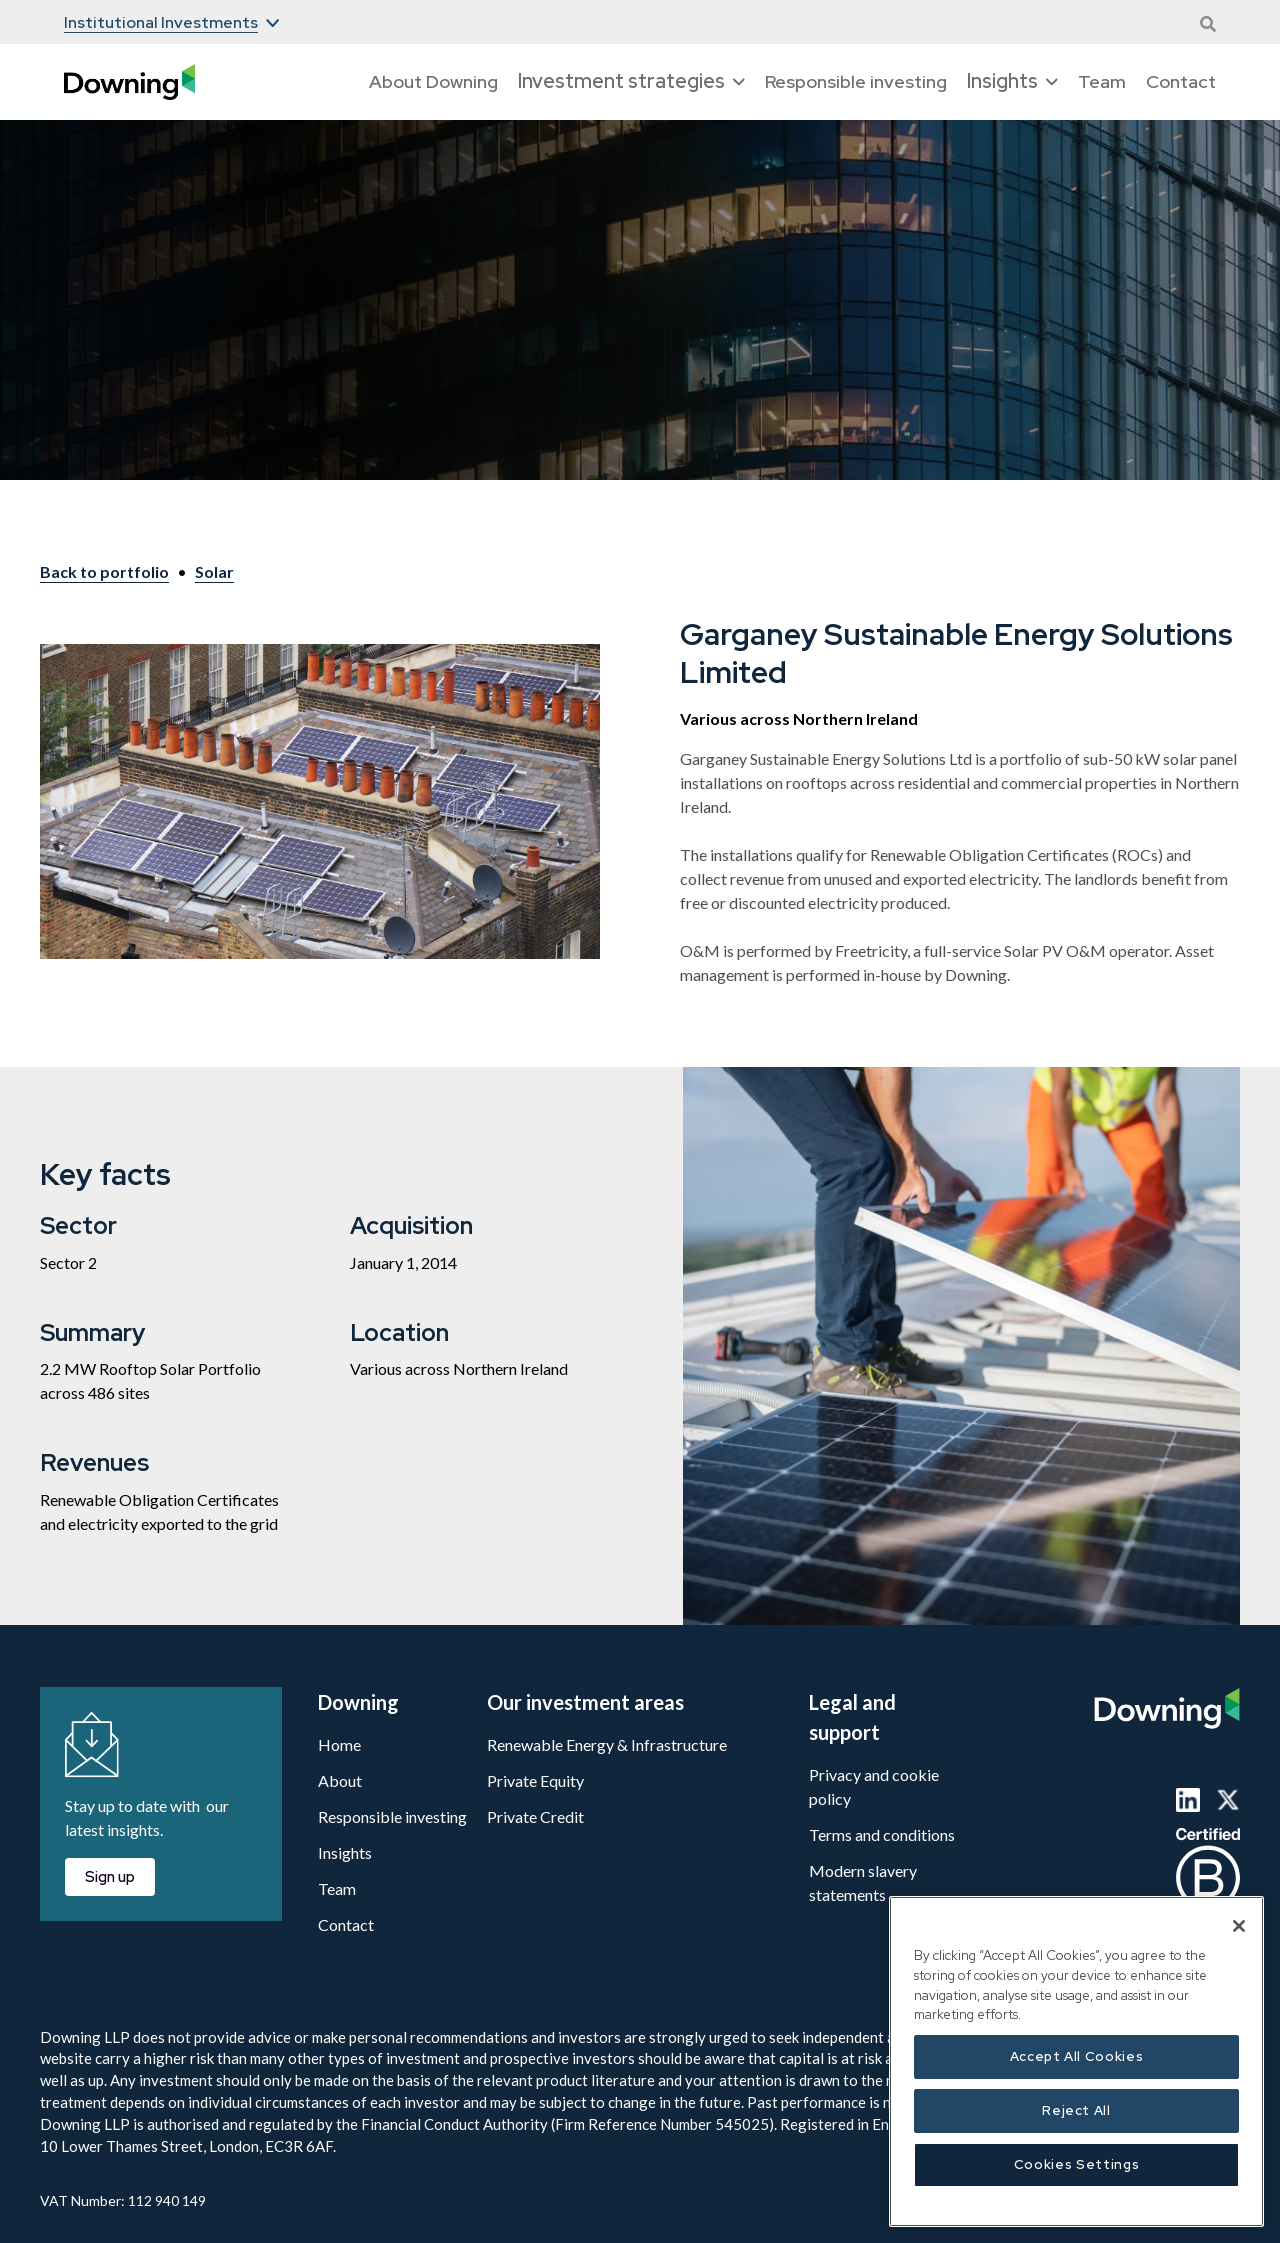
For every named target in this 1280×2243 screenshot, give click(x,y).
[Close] (1239, 1926)
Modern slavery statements (863, 1882)
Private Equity (535, 1780)
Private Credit (535, 1816)
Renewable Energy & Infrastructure (607, 1744)
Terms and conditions (882, 1834)
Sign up (110, 1877)
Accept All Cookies (1077, 2056)
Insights (345, 1852)
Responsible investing (856, 81)
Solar (214, 571)
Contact (1181, 81)
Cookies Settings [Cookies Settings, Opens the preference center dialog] (1077, 2164)
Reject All (1076, 2110)
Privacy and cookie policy (874, 1786)
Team (1102, 81)
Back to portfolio (104, 571)
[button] (171, 23)
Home (339, 1744)
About (340, 1780)
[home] (129, 82)
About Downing (433, 81)
